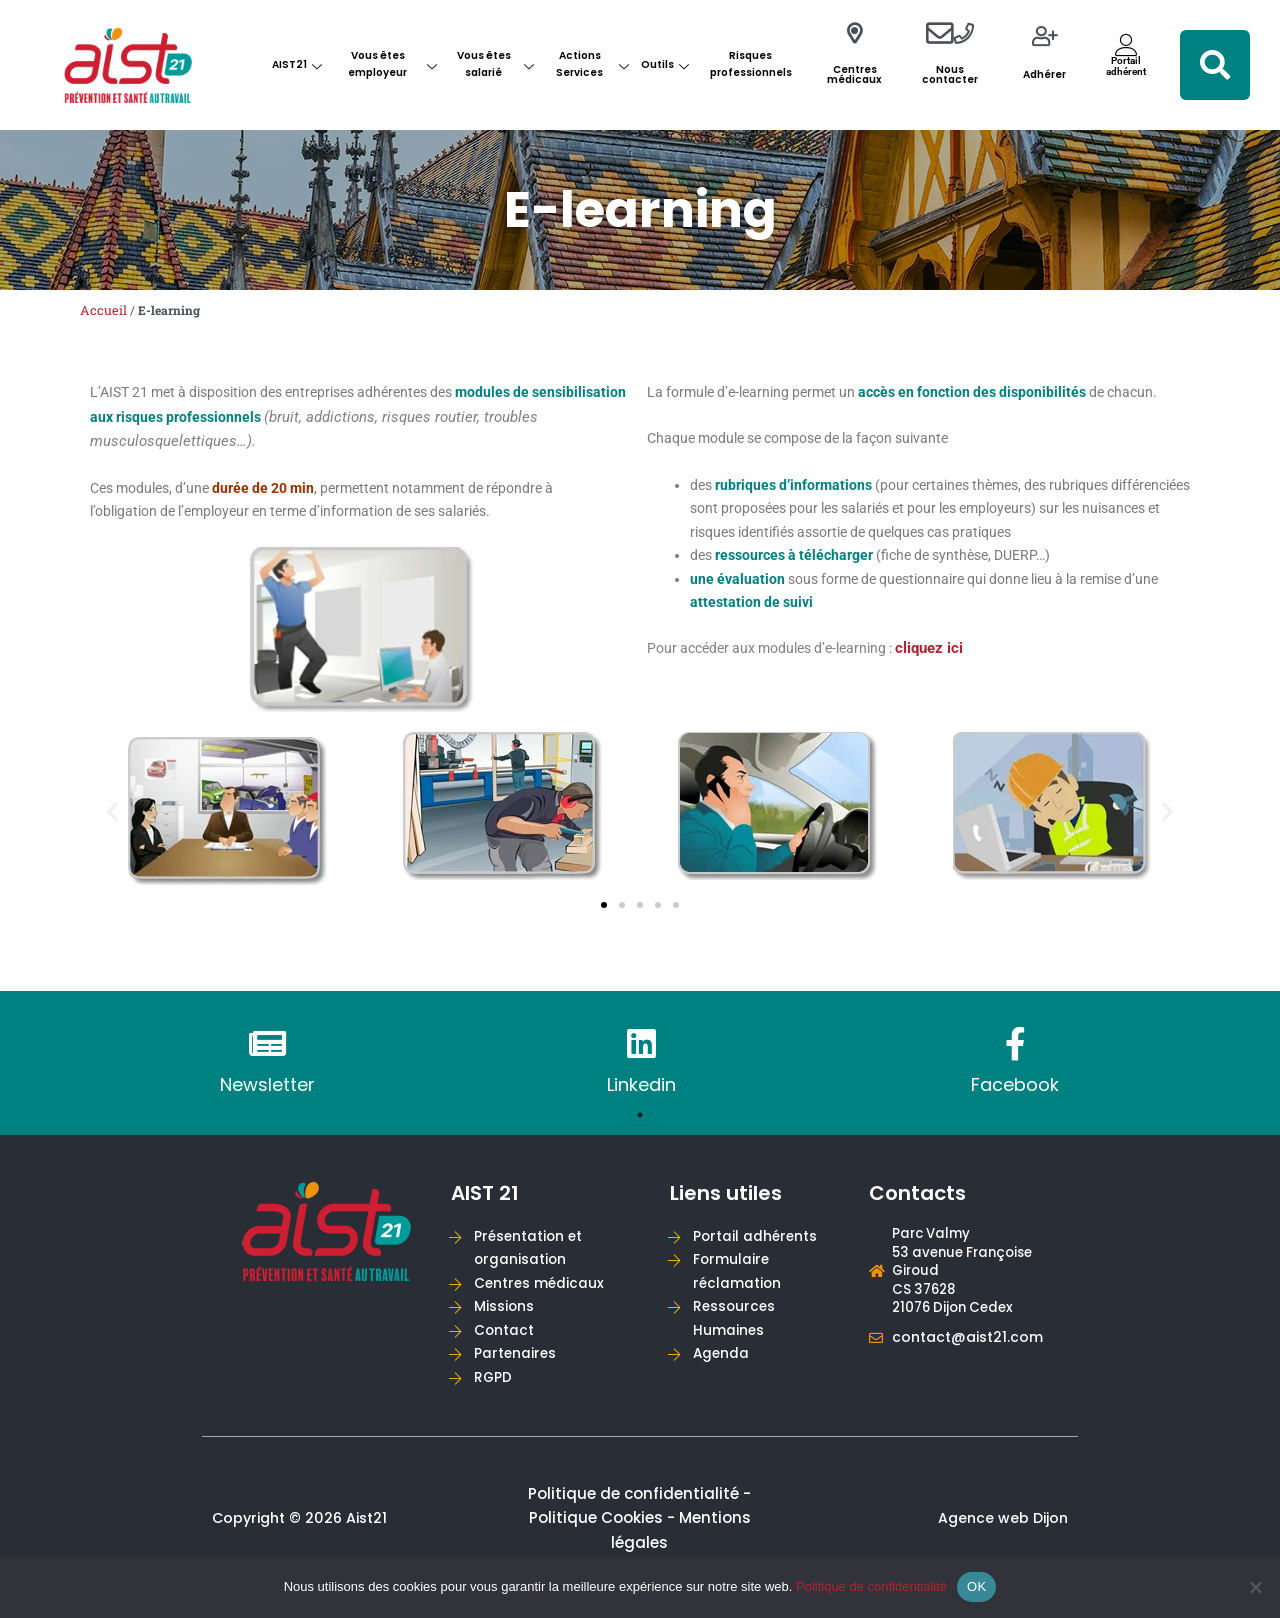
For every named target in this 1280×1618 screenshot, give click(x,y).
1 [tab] (640, 1121)
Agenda (723, 1367)
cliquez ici (951, 662)
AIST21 (297, 64)
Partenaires (517, 1367)
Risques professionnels (751, 64)
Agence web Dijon (1003, 1535)
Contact (506, 1342)
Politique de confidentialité (871, 1586)
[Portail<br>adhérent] (1126, 44)
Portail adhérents (757, 1243)
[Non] (1255, 1587)
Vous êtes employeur (392, 64)
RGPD (495, 1392)
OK (976, 1586)
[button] (1215, 65)
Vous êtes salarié (495, 64)
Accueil (103, 310)
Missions (506, 1317)
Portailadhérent (1126, 65)
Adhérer (1044, 74)
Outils (665, 64)
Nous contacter (950, 74)
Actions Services (592, 64)
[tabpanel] (267, 1069)
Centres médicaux (854, 74)
